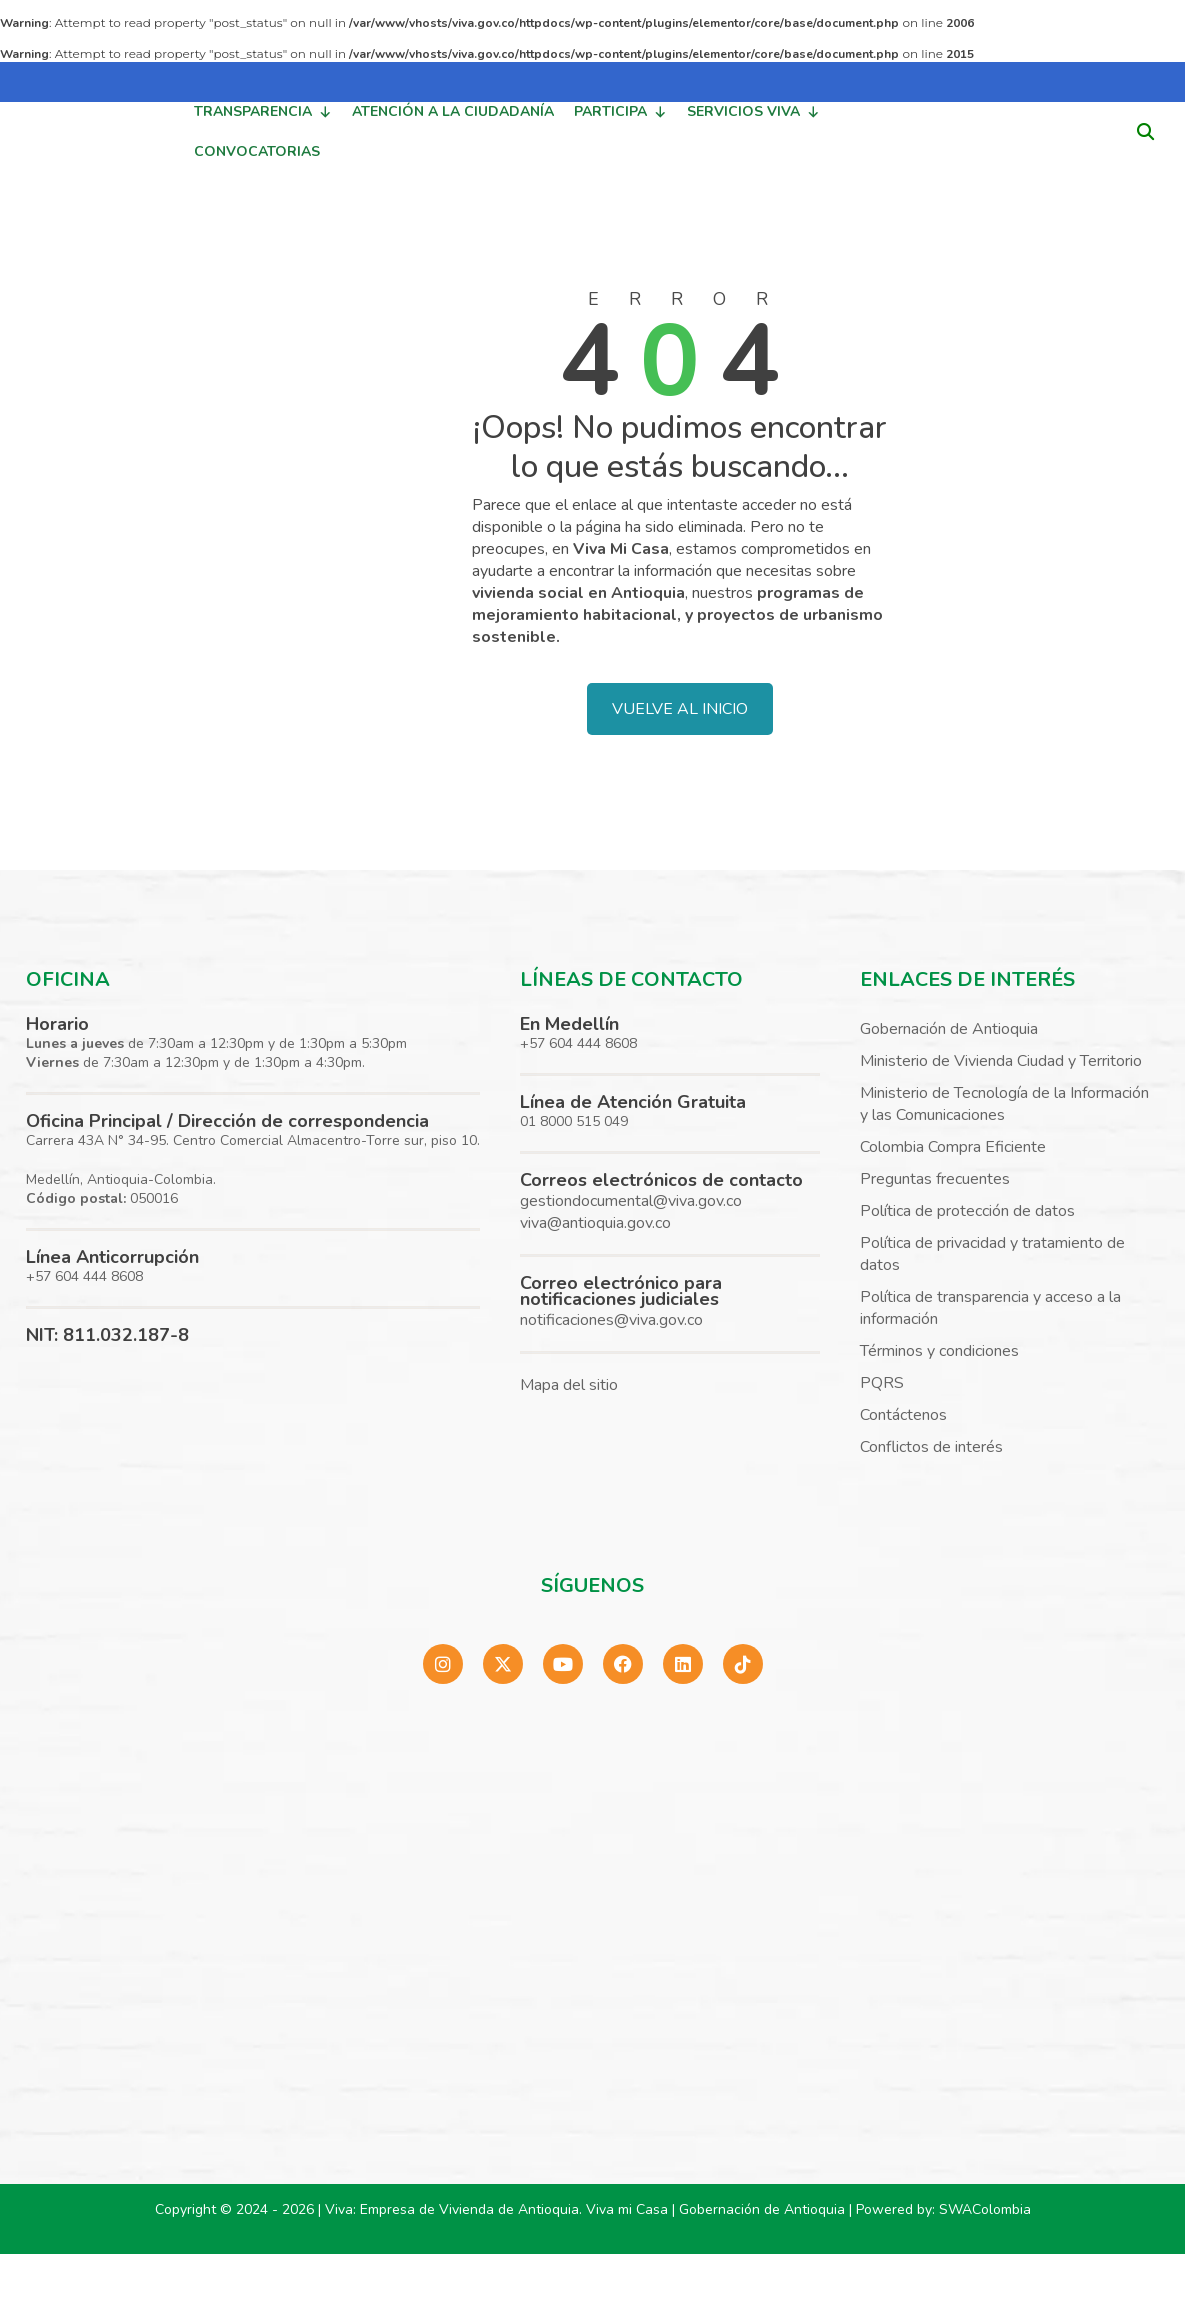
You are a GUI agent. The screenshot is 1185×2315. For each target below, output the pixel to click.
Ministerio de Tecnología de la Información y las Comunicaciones (1004, 1104)
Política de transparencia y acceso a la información (990, 1308)
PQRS (882, 1383)
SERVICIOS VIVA (753, 112)
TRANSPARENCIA (263, 112)
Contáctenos (903, 1415)
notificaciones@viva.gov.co (611, 1320)
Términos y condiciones (939, 1351)
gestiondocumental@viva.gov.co (631, 1201)
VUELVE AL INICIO (680, 709)
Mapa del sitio (569, 1385)
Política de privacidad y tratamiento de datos (992, 1254)
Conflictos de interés (931, 1447)
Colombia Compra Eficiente (953, 1147)
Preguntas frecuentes (935, 1179)
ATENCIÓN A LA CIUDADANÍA (453, 111)
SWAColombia (985, 2209)
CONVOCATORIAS (257, 151)
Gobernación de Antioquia (949, 1029)
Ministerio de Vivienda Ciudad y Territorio (1001, 1061)
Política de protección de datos (967, 1211)
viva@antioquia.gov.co (595, 1223)
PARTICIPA (620, 112)
